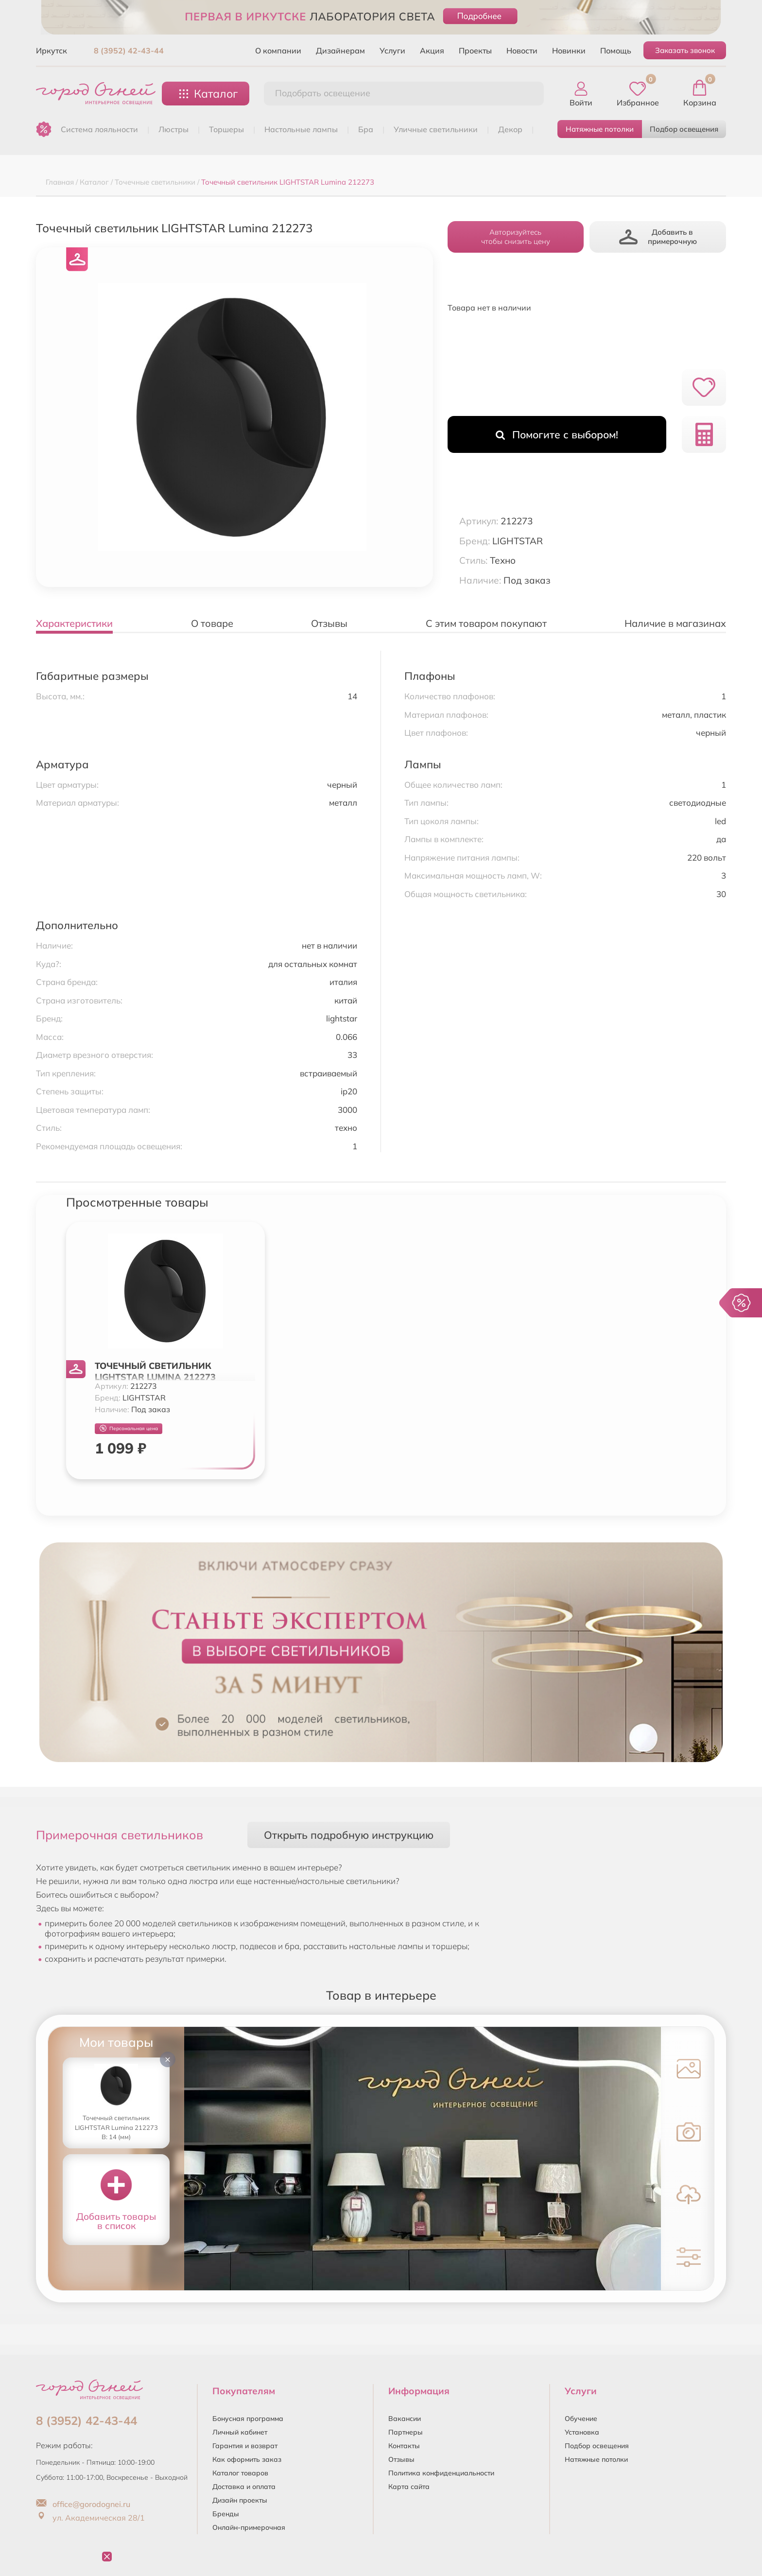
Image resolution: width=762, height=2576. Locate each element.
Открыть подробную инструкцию (348, 1834)
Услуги (392, 50)
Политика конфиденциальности (441, 2473)
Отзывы (401, 2459)
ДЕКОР (510, 129)
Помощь (615, 50)
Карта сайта (409, 2486)
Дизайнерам (340, 50)
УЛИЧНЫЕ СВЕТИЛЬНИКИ (436, 129)
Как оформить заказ (246, 2459)
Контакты (404, 2445)
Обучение (581, 2418)
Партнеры (405, 2432)
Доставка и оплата (244, 2486)
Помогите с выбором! (557, 434)
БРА (365, 129)
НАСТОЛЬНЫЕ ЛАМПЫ (301, 129)
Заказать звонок (685, 50)
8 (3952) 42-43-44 (129, 50)
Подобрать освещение (322, 93)
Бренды (225, 2513)
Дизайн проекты (239, 2500)
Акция (432, 50)
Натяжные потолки (600, 129)
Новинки (569, 50)
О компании (278, 50)
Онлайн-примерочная (248, 2527)
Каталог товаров (240, 2473)
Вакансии (404, 2418)
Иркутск (51, 50)
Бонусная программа (247, 2418)
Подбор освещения (684, 129)
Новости (521, 50)
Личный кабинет (239, 2432)
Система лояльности (99, 129)
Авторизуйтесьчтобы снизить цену (515, 236)
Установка (582, 2432)
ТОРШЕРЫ (226, 129)
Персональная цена (129, 1428)
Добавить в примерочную (658, 236)
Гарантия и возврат (244, 2445)
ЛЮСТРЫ (173, 129)
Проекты (475, 50)
